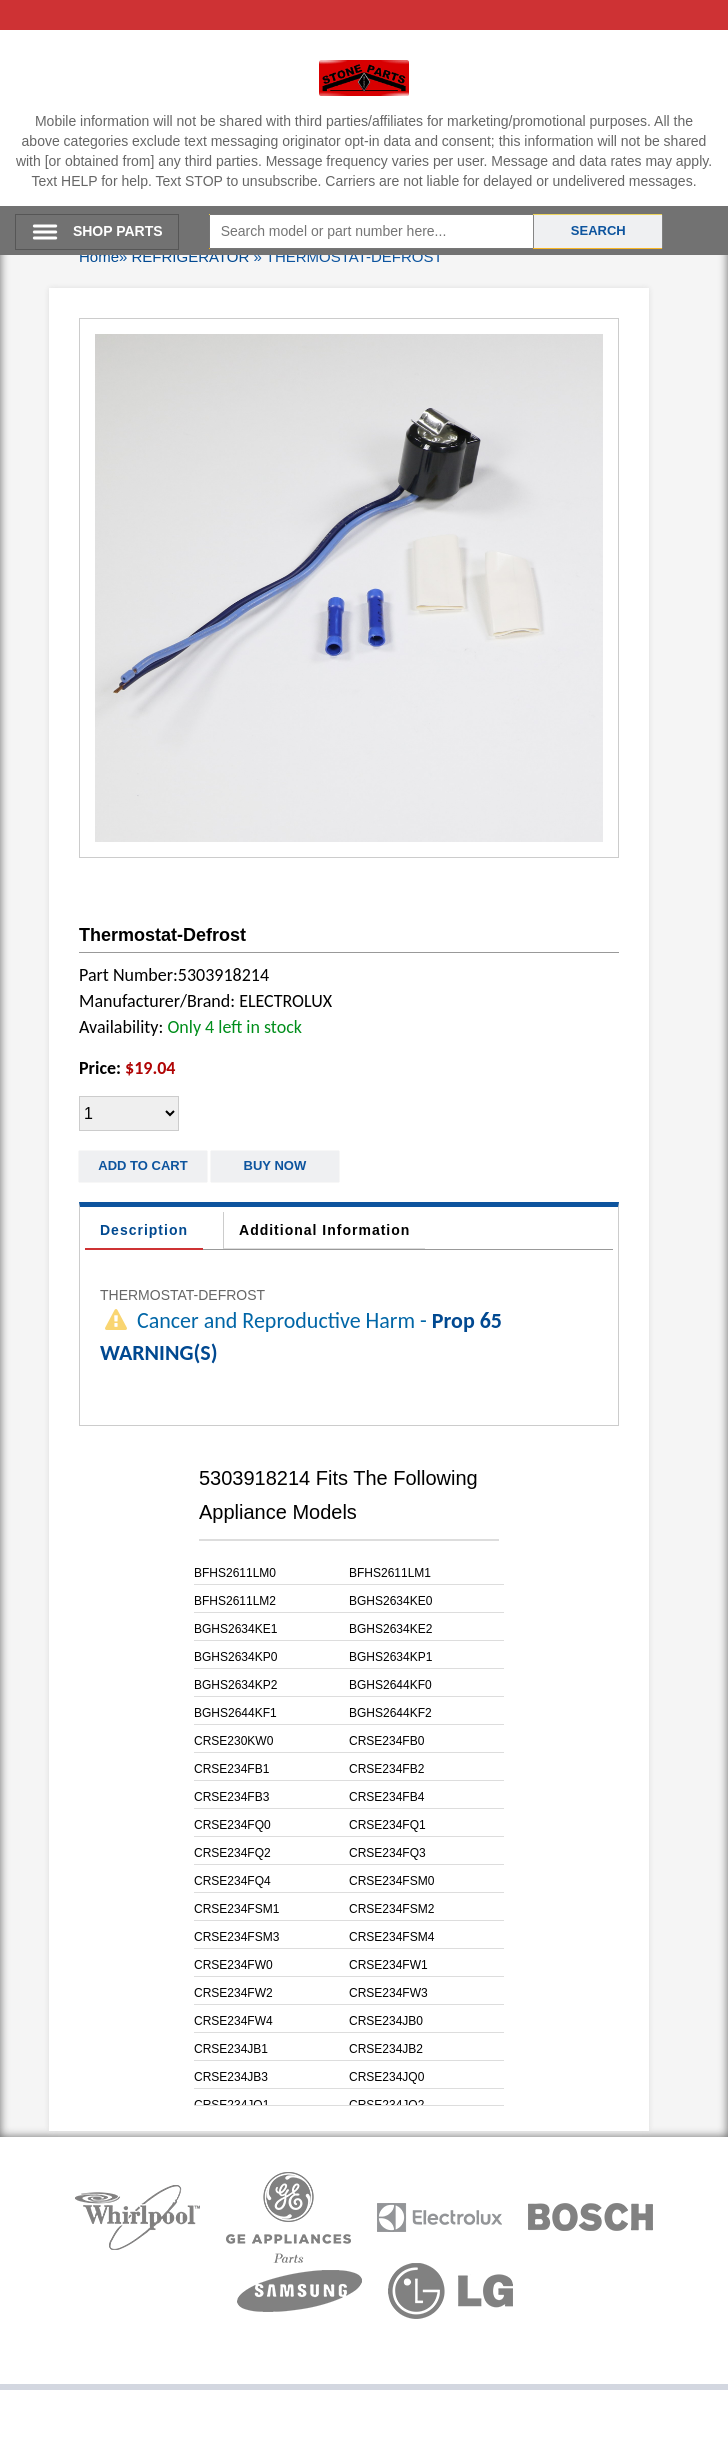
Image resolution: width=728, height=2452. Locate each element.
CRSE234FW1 (388, 1965)
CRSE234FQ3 (387, 1853)
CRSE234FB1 (231, 1769)
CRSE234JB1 (231, 2049)
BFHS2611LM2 (235, 1601)
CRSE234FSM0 (391, 1881)
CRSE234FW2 (233, 1993)
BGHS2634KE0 (390, 1601)
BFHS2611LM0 (235, 1573)
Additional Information (324, 1230)
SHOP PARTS (118, 231)
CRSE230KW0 (233, 1741)
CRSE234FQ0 (232, 1825)
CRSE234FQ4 (232, 1881)
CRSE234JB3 (231, 2077)
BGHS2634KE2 (390, 1629)
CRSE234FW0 (233, 1965)
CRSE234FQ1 (387, 1825)
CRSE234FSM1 (236, 1909)
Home (99, 256)
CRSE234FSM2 (391, 1909)
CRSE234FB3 (231, 1797)
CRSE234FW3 (388, 1993)
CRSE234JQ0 (386, 2077)
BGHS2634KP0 (235, 1657)
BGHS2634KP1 (390, 1657)
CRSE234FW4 (233, 2021)
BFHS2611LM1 (390, 1573)
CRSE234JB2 (386, 2049)
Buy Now (275, 1165)
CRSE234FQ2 (232, 1853)
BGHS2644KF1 (235, 1713)
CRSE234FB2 (386, 1769)
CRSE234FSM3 (236, 1937)
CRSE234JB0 (386, 2021)
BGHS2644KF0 (390, 1685)
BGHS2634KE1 (235, 1629)
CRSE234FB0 (386, 1741)
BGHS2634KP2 (235, 1685)
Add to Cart (142, 1165)
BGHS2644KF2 (390, 1713)
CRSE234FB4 (386, 1797)
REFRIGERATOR (191, 256)
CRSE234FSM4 (391, 1937)
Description (144, 1230)
